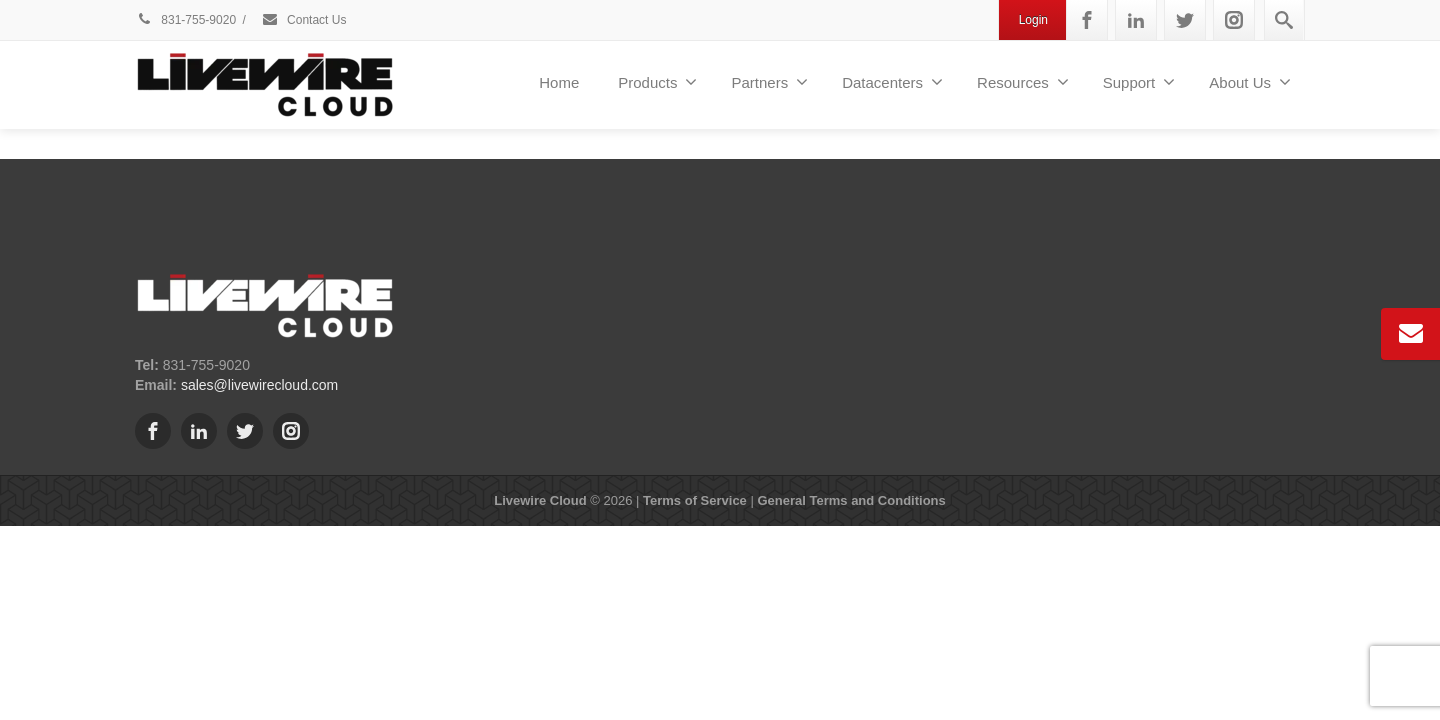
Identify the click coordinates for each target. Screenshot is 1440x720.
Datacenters (892, 82)
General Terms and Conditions (851, 500)
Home (559, 82)
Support (1139, 82)
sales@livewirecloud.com (259, 385)
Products (657, 82)
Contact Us (304, 20)
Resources (1023, 82)
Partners (769, 82)
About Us (1250, 82)
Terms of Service (695, 500)
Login (1033, 20)
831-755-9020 (185, 20)
